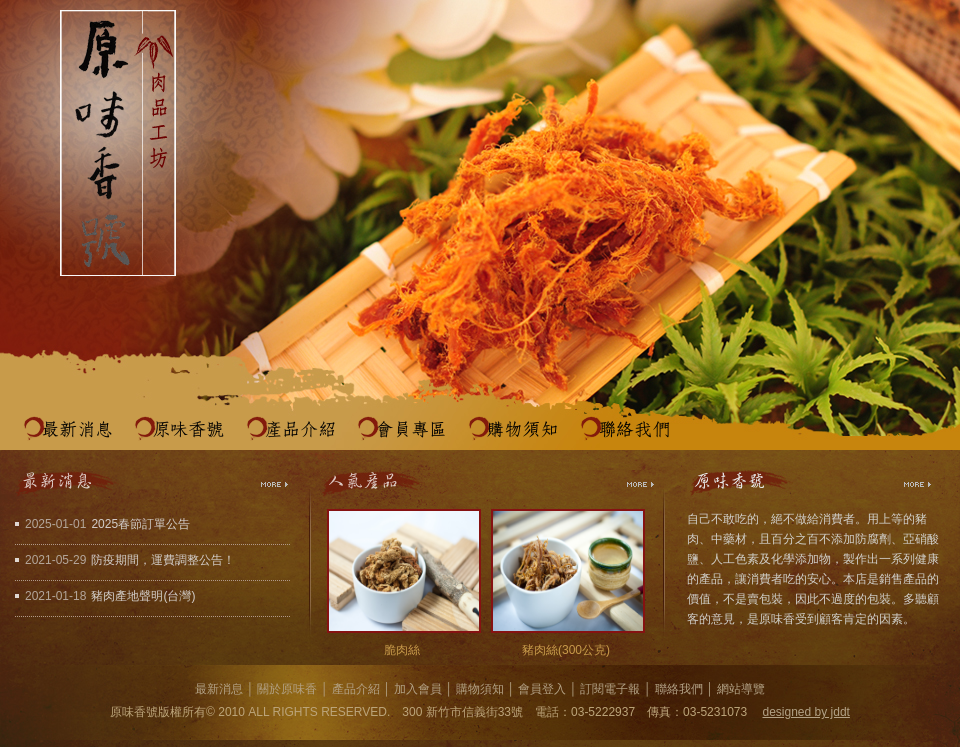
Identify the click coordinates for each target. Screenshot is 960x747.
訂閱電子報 (610, 689)
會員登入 (542, 689)
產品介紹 (300, 430)
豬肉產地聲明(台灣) (143, 596)
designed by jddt (806, 712)
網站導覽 (741, 689)
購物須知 (522, 430)
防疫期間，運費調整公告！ (163, 560)
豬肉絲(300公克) (566, 650)
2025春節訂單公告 (140, 524)
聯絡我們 (634, 430)
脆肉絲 (402, 650)
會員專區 (411, 430)
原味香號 (188, 430)
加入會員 (418, 689)
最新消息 (77, 430)
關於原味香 (287, 689)
